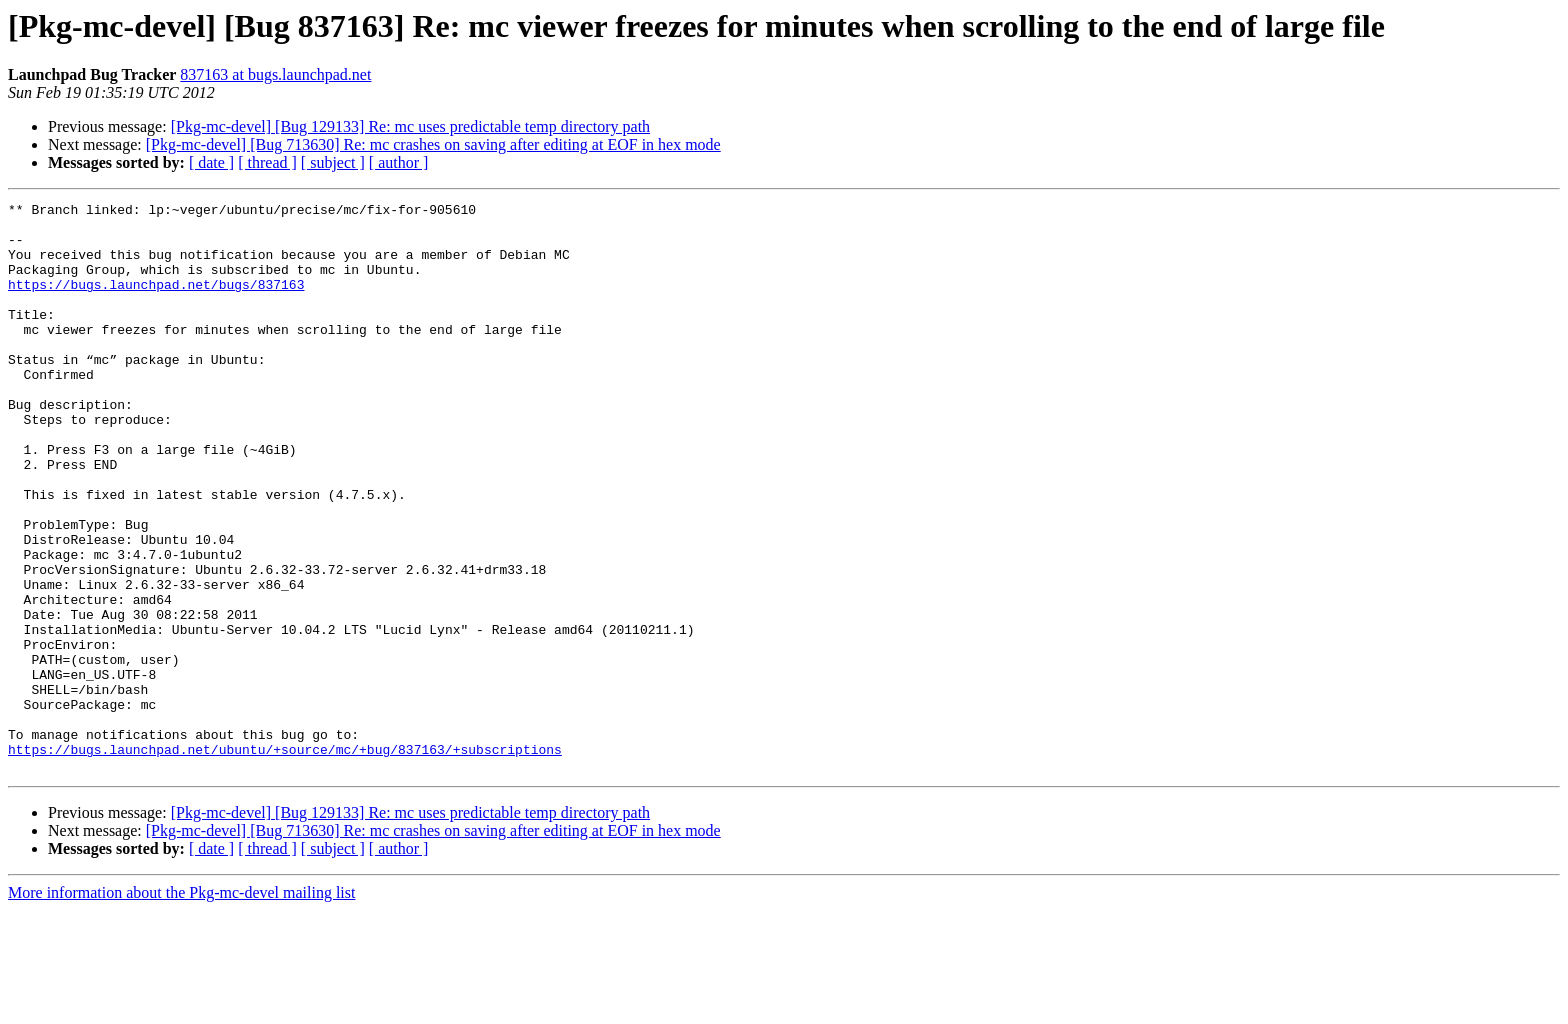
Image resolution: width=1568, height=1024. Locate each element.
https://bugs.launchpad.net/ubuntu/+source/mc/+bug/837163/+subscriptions (285, 860)
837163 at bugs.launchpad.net (275, 74)
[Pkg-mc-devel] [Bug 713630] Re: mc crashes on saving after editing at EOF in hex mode (433, 144)
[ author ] (399, 162)
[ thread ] (267, 162)
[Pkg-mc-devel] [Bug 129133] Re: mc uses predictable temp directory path (410, 126)
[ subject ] (333, 162)
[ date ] (211, 162)
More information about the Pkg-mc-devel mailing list (181, 1006)
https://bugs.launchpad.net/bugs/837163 (156, 302)
